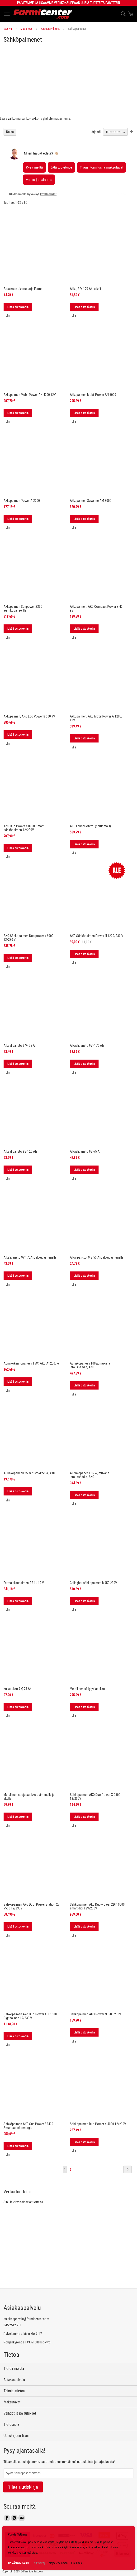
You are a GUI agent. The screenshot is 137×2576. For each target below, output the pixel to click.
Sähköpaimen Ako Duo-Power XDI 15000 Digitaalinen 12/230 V (31, 2016)
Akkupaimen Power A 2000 (22, 501)
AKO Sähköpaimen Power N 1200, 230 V (96, 936)
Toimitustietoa (14, 2391)
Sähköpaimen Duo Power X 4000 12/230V (98, 2124)
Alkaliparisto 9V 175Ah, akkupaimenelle (30, 1257)
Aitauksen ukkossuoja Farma (23, 289)
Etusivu (8, 28)
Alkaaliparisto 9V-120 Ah (20, 1151)
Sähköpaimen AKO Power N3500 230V (95, 2014)
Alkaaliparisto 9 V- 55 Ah (20, 1045)
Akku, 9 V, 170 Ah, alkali (85, 289)
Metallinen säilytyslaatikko (87, 1689)
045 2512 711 (13, 2325)
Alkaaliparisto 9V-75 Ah (85, 1151)
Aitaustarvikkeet (50, 28)
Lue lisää (76, 2563)
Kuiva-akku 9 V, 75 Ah (18, 1689)
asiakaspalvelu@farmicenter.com (26, 2319)
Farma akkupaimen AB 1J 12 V (24, 1583)
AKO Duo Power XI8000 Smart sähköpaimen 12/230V (24, 828)
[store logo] (42, 14)
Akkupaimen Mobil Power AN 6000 (93, 395)
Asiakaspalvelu (14, 2379)
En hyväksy (39, 2563)
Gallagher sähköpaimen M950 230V (93, 1583)
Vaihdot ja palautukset (20, 2413)
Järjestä (95, 132)
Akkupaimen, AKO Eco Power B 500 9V (29, 716)
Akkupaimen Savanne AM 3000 (90, 501)
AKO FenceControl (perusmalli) (90, 826)
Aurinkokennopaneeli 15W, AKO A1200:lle (31, 1363)
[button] (8, 315)
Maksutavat (12, 2402)
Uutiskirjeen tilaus (16, 2435)
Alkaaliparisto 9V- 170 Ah (87, 1045)
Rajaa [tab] (10, 132)
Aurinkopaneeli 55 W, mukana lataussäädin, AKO (89, 1475)
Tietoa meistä (14, 2368)
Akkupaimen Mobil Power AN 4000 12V (30, 395)
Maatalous (26, 28)
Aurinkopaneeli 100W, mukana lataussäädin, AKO (90, 1365)
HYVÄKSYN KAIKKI (18, 2563)
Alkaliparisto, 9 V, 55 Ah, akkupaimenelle (96, 1257)
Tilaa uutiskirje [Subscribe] (23, 2487)
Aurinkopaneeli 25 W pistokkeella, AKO (29, 1473)
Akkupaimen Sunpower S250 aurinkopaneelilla (23, 608)
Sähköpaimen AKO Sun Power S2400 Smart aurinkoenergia (28, 2126)
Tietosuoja (11, 2424)
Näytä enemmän (58, 2563)
